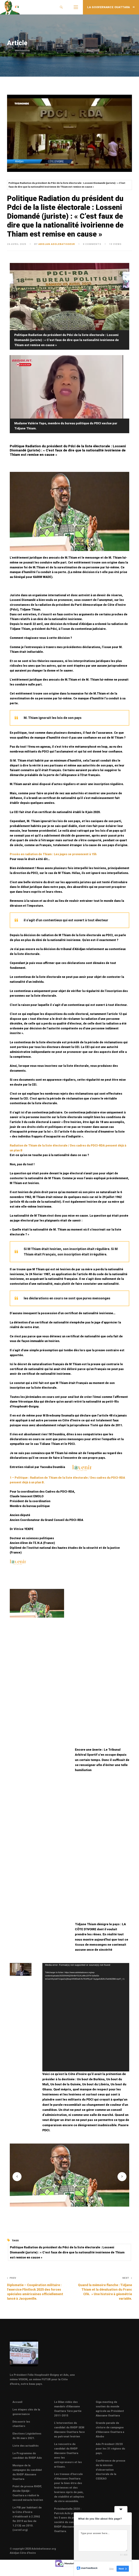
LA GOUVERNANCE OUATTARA (111, 7)
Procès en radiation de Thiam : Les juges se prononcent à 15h (53, 854)
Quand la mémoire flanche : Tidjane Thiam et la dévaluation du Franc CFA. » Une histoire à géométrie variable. (103, 2297)
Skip (111, 2568)
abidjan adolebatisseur (56, 244)
